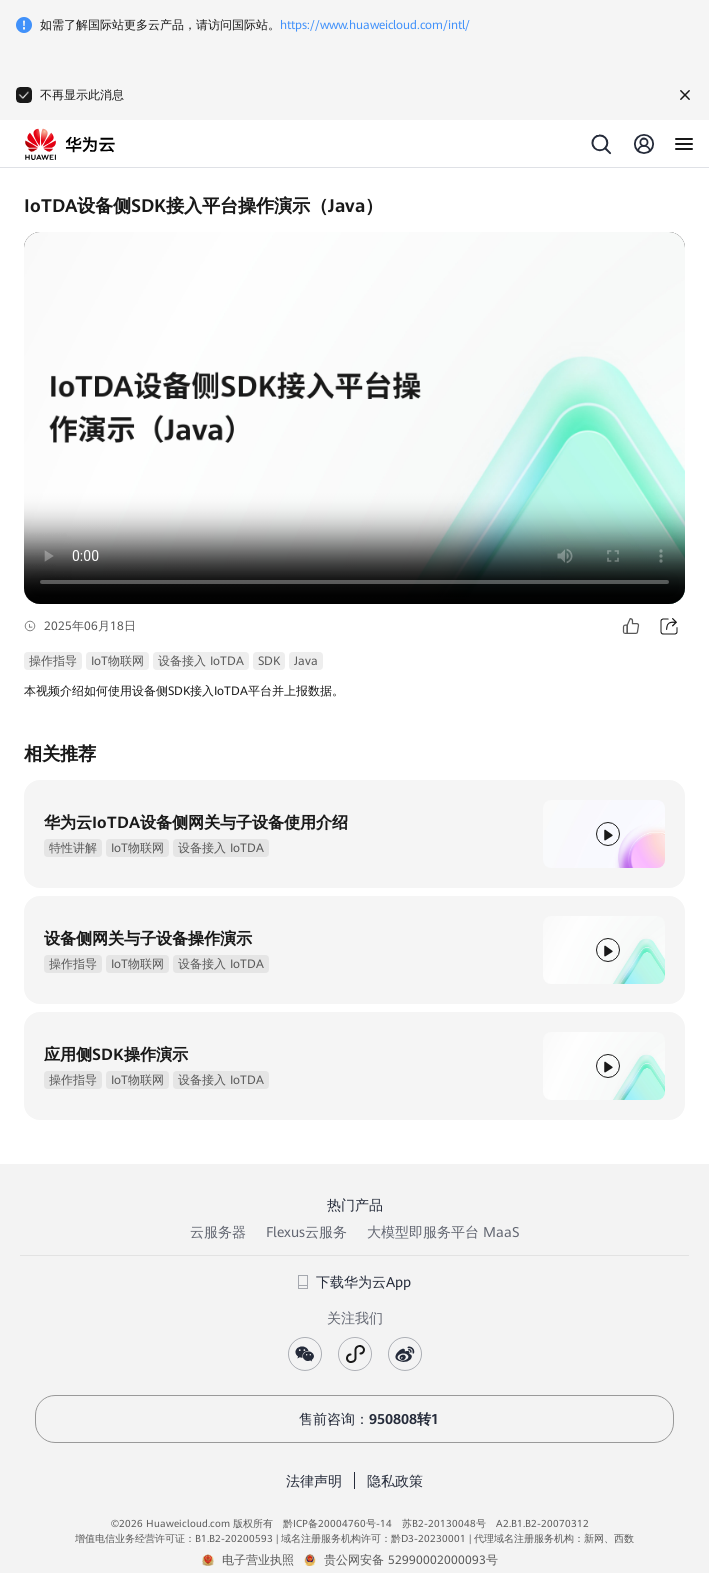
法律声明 (314, 1481)
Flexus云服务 (306, 1232)
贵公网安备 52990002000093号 (411, 1560)
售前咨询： (355, 1419)
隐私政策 (395, 1481)
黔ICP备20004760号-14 (337, 1523)
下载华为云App (354, 1282)
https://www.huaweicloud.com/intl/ (375, 25)
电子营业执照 (258, 1560)
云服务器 (218, 1232)
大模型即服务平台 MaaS (443, 1232)
